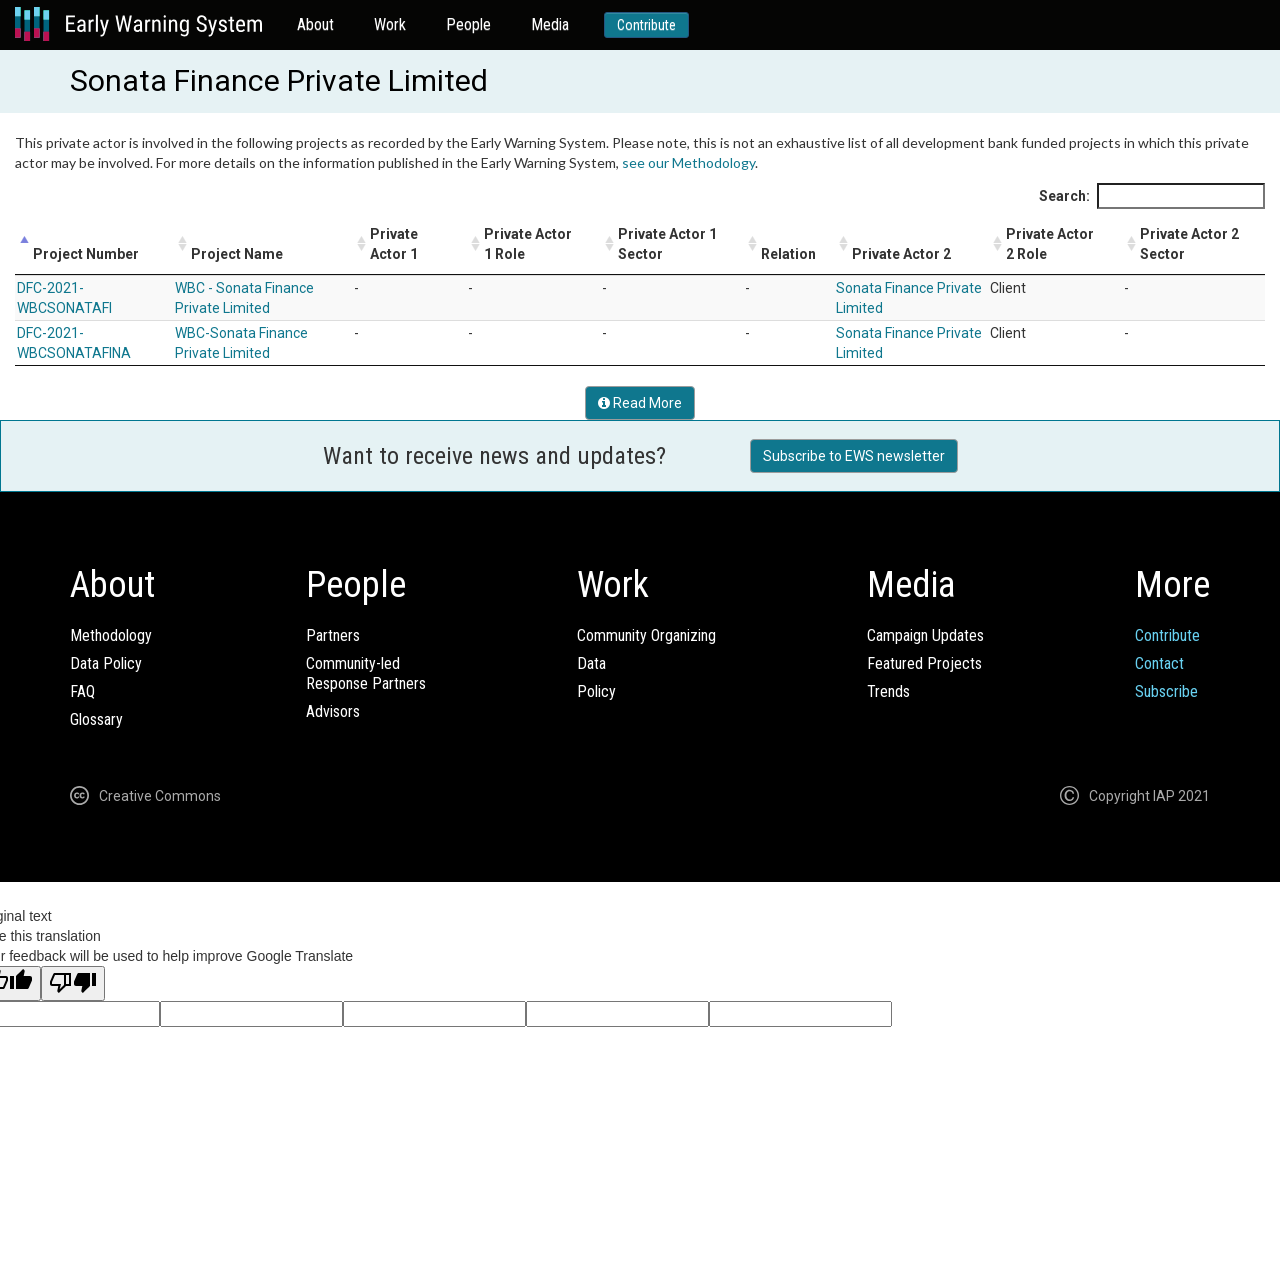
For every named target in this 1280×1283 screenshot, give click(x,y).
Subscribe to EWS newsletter (854, 456)
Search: (1152, 196)
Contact (1159, 663)
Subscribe (1166, 691)
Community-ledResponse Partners (366, 673)
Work (390, 24)
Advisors (333, 711)
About (315, 24)
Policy (596, 691)
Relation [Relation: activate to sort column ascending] (788, 254)
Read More (640, 403)
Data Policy (106, 663)
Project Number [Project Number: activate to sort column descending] (86, 254)
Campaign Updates (925, 635)
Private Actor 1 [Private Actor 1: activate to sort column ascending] (394, 244)
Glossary (96, 719)
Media (550, 24)
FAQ (82, 691)
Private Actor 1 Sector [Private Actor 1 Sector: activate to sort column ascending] (667, 244)
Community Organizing (646, 635)
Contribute (646, 25)
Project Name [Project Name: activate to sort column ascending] (237, 254)
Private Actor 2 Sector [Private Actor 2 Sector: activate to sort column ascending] (1189, 244)
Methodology (111, 635)
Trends (888, 691)
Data (591, 663)
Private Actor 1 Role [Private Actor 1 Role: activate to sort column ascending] (528, 244)
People (468, 24)
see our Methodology (688, 162)
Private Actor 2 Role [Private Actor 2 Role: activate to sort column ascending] (1050, 244)
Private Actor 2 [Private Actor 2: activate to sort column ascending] (901, 254)
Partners (333, 635)
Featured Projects (924, 663)
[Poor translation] (73, 983)
